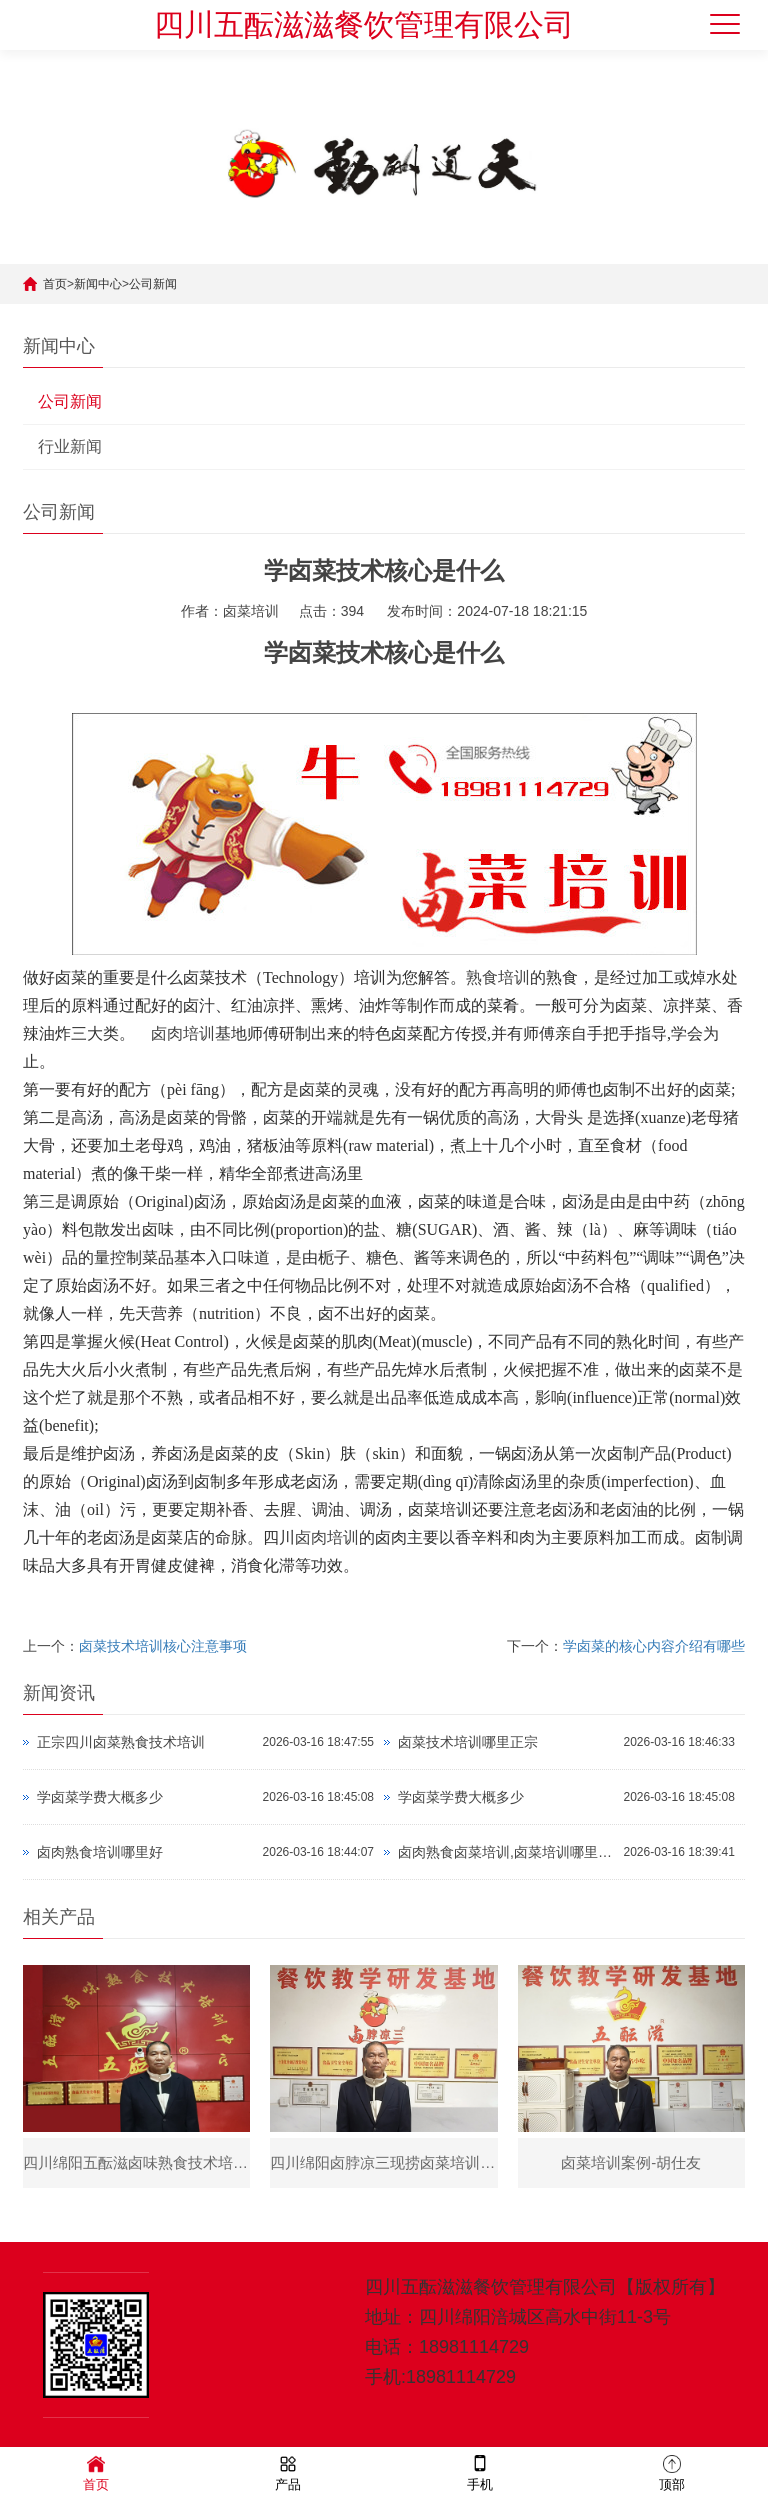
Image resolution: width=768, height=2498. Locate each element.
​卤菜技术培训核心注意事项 (163, 1646)
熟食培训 (498, 977)
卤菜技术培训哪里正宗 (468, 1742)
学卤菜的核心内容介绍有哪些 (654, 1646)
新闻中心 (98, 284)
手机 (480, 2471)
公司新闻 (153, 284)
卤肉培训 (183, 1033)
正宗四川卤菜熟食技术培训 (121, 1742)
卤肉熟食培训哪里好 (100, 1852)
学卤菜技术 (324, 653)
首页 (55, 284)
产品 (288, 2471)
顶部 (672, 2471)
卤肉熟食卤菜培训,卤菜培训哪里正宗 (506, 1852)
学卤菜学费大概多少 (100, 1797)
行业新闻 (70, 446)
